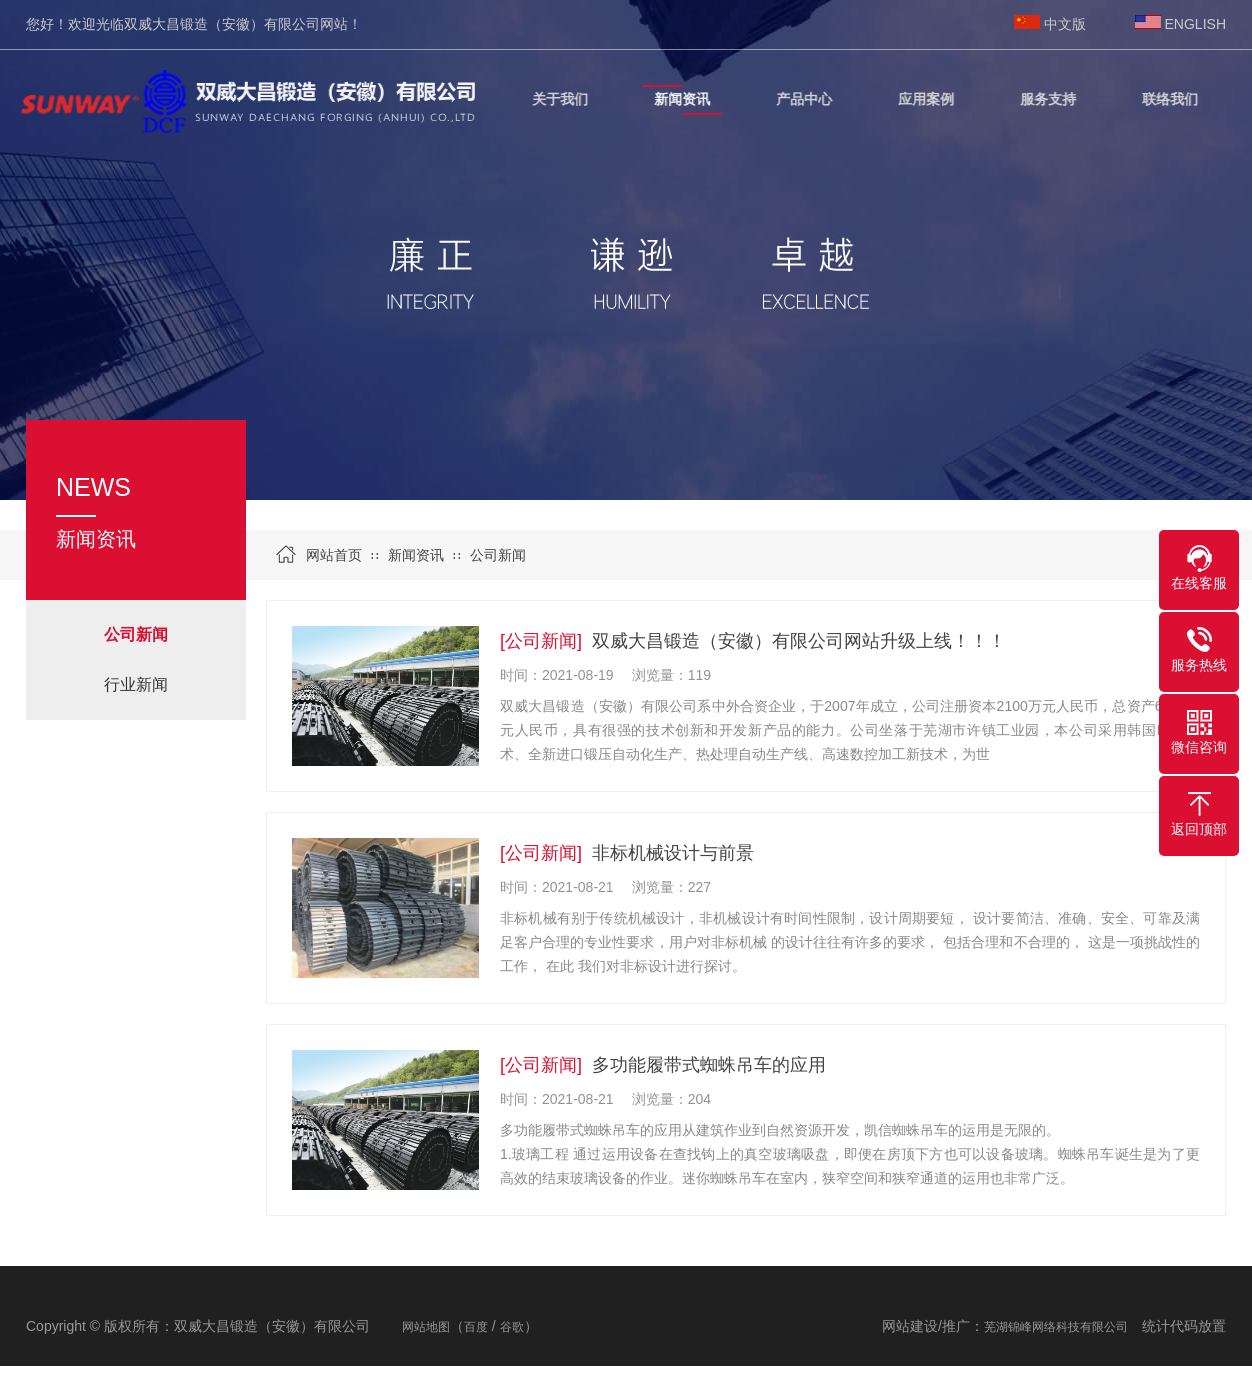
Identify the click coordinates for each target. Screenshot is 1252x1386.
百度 (476, 1327)
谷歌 (512, 1327)
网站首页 (334, 555)
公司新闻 (498, 555)
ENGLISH (1195, 24)
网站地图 (426, 1327)
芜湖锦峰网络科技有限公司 (1056, 1327)
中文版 (1065, 24)
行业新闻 (136, 684)
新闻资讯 (416, 555)
